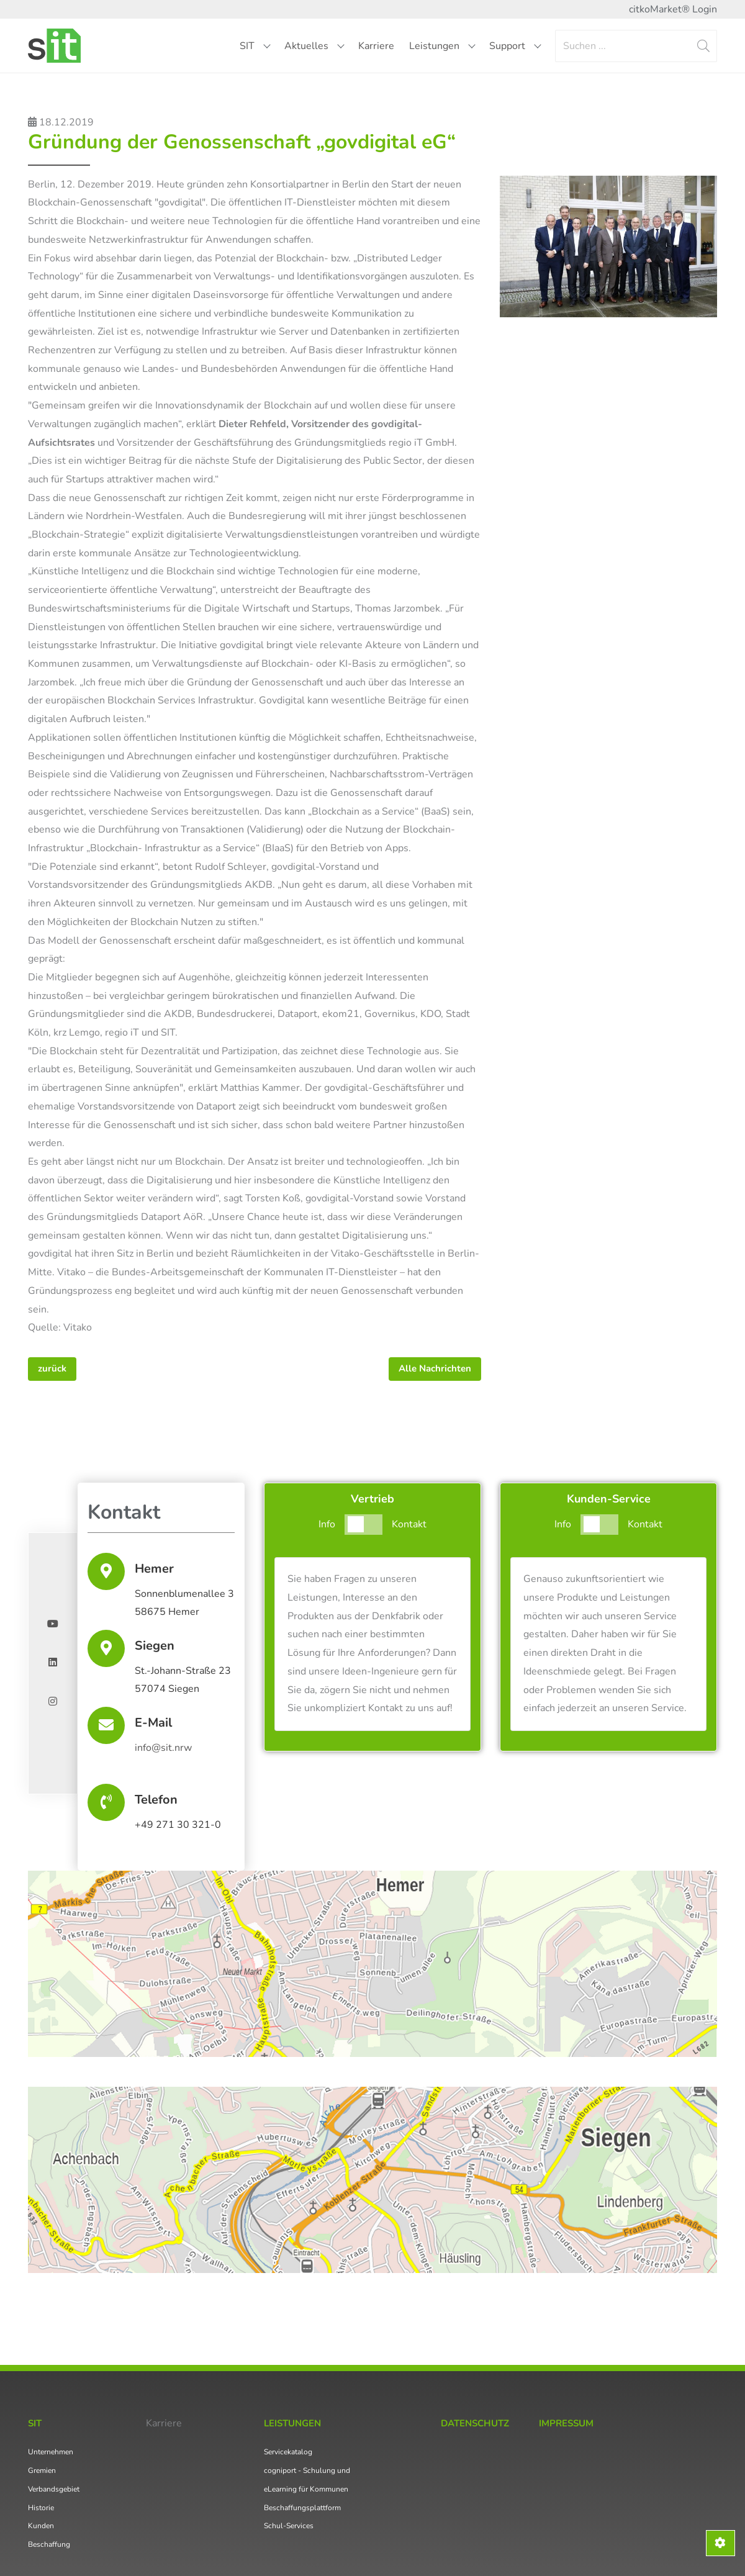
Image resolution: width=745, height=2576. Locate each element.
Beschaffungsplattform (302, 2508)
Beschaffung (49, 2544)
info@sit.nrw (163, 1748)
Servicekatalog (288, 2452)
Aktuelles (313, 46)
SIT (254, 46)
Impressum (566, 2423)
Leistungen (441, 46)
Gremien (42, 2470)
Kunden (41, 2526)
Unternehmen (50, 2452)
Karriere (376, 46)
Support (514, 46)
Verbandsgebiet (53, 2489)
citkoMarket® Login (673, 9)
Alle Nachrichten (435, 1368)
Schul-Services (289, 2526)
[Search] (636, 46)
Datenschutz (475, 2423)
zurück (52, 1368)
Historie (41, 2508)
